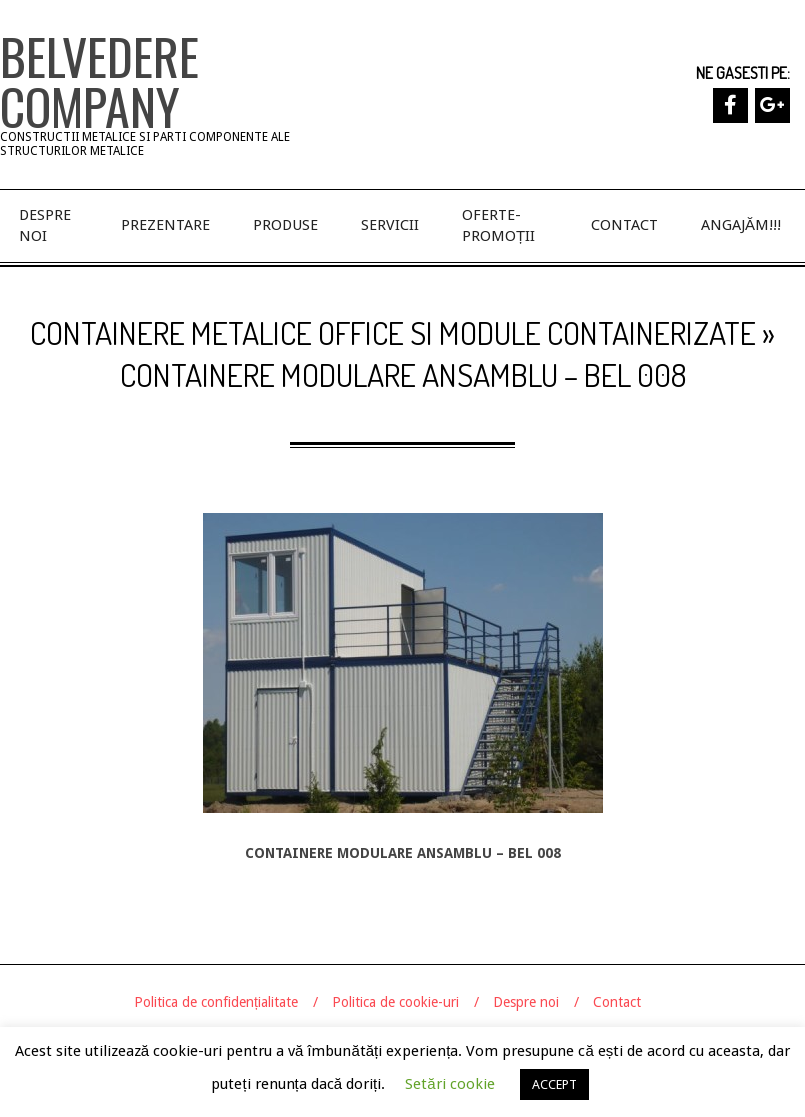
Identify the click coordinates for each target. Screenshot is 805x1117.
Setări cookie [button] (449, 1084)
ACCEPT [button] (554, 1084)
